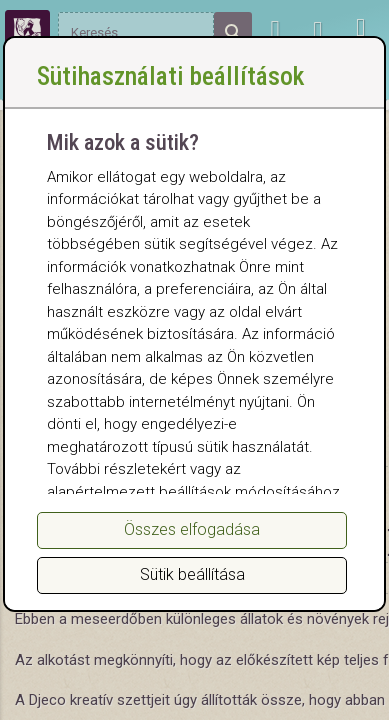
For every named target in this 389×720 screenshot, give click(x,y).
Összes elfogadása (192, 529)
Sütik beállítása (192, 574)
